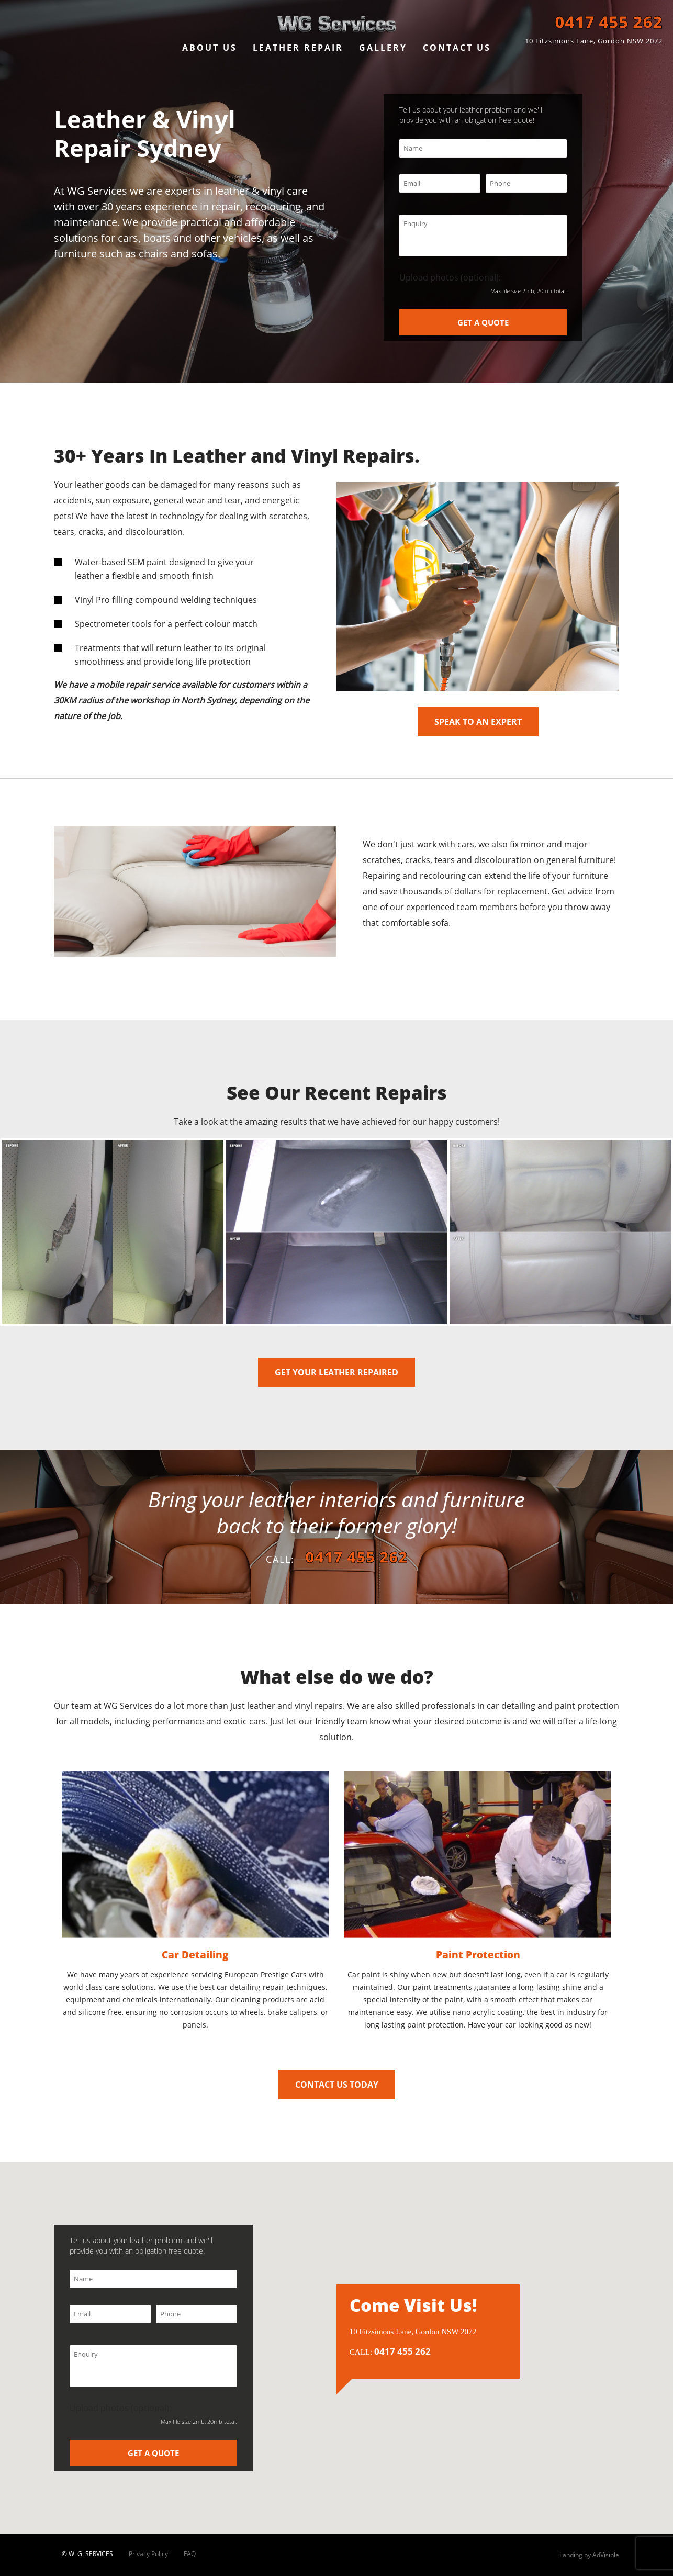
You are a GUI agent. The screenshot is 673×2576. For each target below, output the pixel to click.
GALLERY (383, 47)
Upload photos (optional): (483, 283)
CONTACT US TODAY (336, 2084)
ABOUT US (209, 47)
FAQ (190, 2553)
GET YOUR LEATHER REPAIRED (336, 1372)
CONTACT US (457, 47)
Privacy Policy (148, 2553)
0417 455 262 (609, 21)
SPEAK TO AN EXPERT (478, 721)
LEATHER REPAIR (298, 47)
